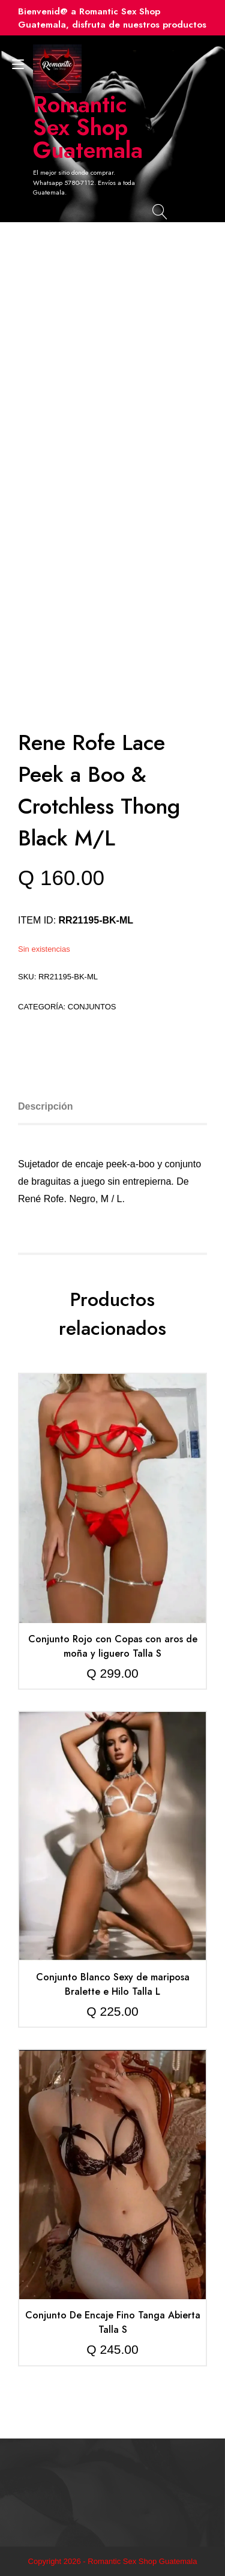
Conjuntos (92, 1006)
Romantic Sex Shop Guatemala (87, 127)
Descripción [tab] (45, 1106)
